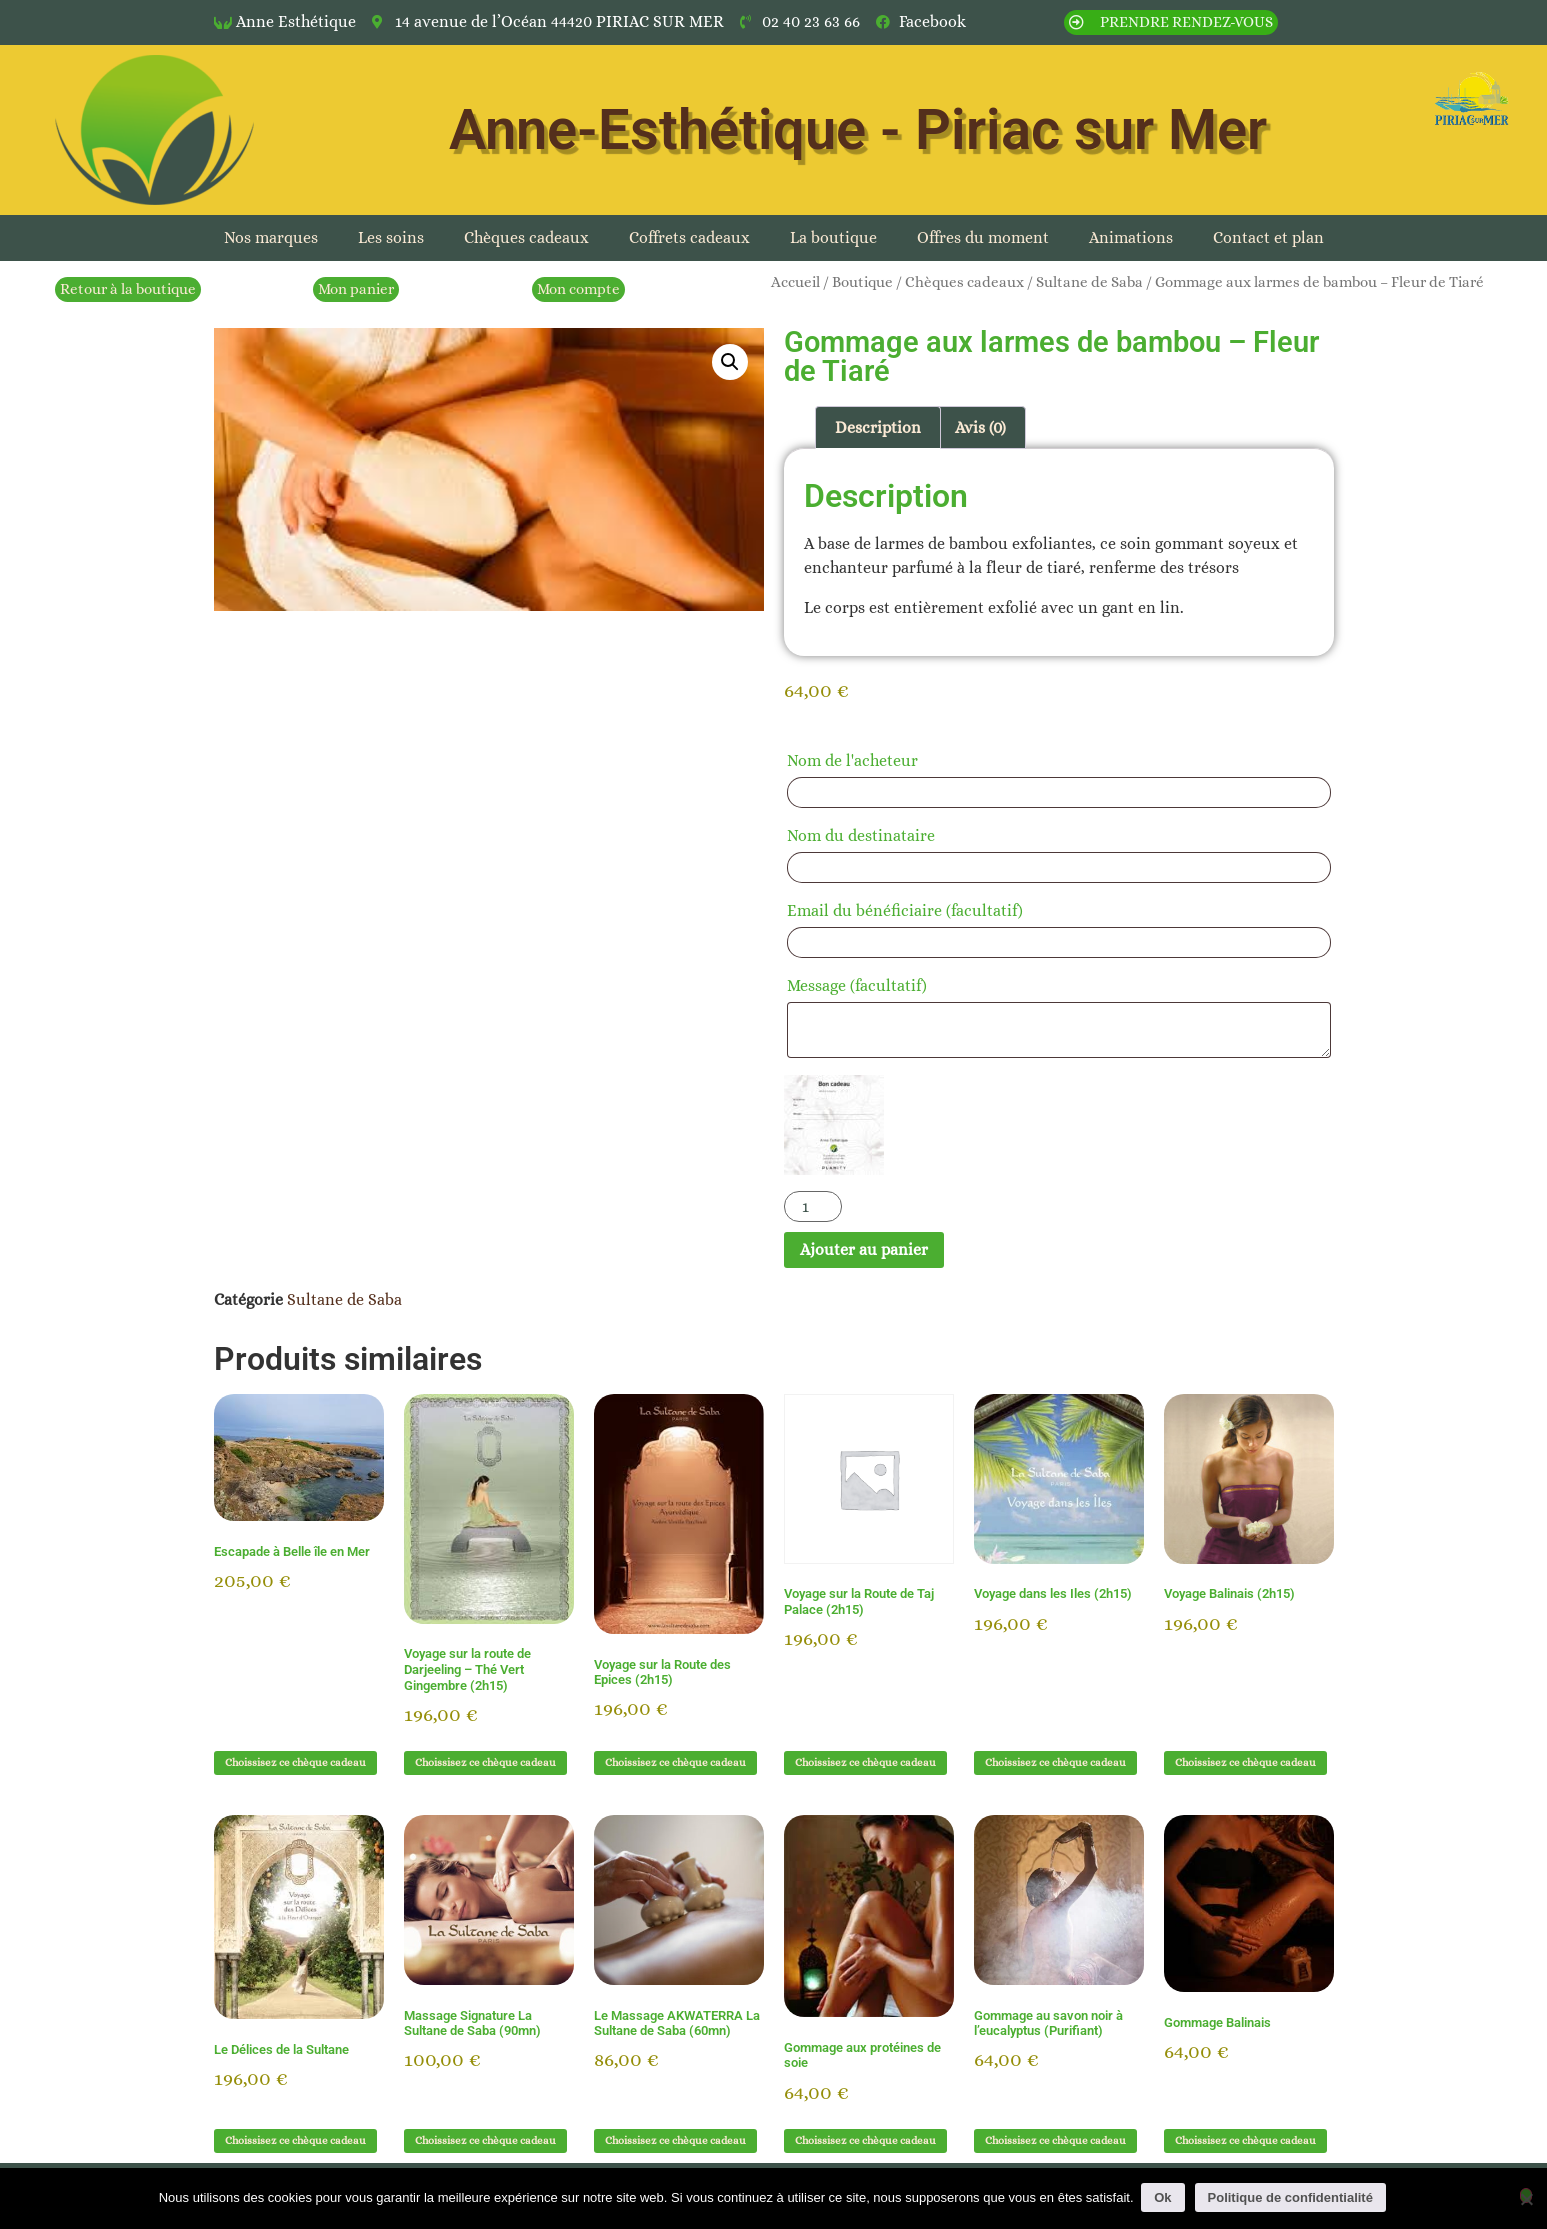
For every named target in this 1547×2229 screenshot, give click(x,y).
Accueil (795, 282)
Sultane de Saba (1089, 282)
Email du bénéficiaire (905, 910)
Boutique (862, 282)
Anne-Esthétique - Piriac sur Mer (858, 130)
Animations (1131, 237)
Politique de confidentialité (1292, 2197)
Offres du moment (983, 237)
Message (857, 985)
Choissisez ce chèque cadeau (295, 1762)
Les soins (391, 237)
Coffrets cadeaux (689, 237)
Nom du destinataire (867, 835)
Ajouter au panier (864, 1249)
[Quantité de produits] (813, 1206)
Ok (1165, 2197)
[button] (730, 362)
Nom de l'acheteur (858, 760)
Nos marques (271, 237)
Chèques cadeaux (526, 237)
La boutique (833, 237)
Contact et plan (1268, 237)
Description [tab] (878, 427)
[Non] (1526, 2195)
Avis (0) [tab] (980, 427)
